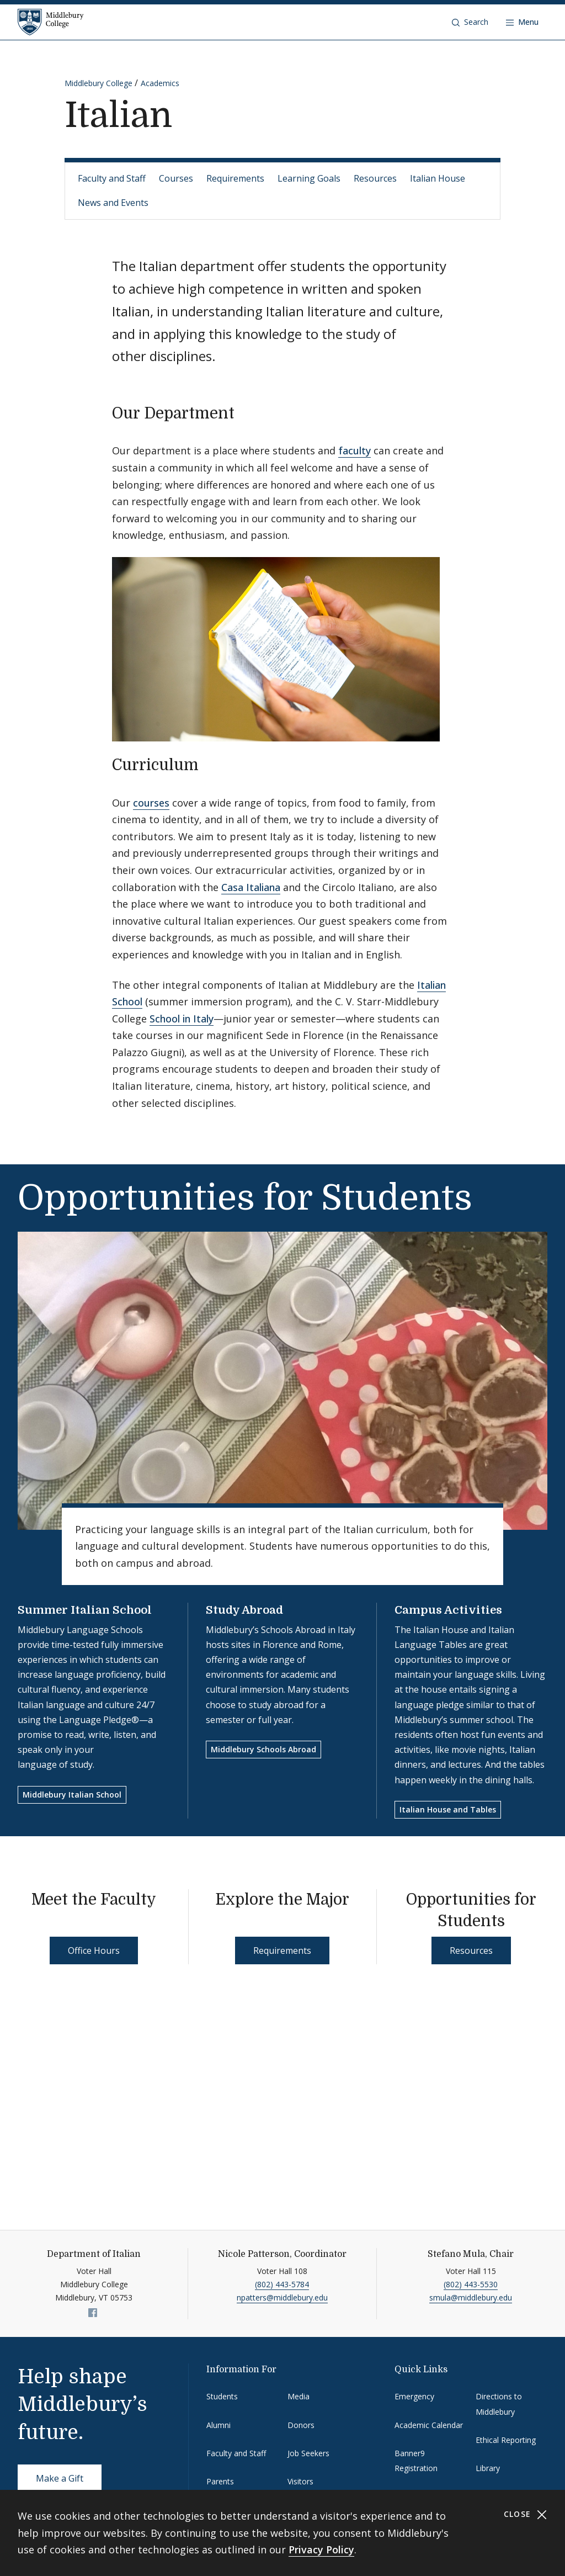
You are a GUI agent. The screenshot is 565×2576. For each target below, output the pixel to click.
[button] (470, 22)
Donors (301, 2425)
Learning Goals (309, 178)
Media (298, 2396)
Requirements (235, 178)
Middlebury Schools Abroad (263, 1749)
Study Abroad (244, 1610)
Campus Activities (448, 1610)
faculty (354, 450)
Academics (160, 83)
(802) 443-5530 (471, 2284)
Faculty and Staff (112, 178)
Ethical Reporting (506, 2440)
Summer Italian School (85, 1610)
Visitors (300, 2481)
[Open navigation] (522, 22)
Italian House (437, 178)
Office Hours (94, 1950)
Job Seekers (308, 2453)
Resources (375, 178)
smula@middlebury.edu (470, 2297)
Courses (176, 178)
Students (222, 2396)
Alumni (218, 2425)
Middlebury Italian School (72, 1794)
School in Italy (182, 1018)
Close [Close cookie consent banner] (525, 2514)
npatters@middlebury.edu (282, 2297)
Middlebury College (98, 83)
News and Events (113, 203)
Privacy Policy (321, 2549)
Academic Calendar (429, 2425)
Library (488, 2468)
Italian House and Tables (447, 1809)
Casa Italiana (250, 887)
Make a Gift (59, 2478)
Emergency (414, 2396)
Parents (220, 2481)
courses (151, 802)
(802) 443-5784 (282, 2284)
